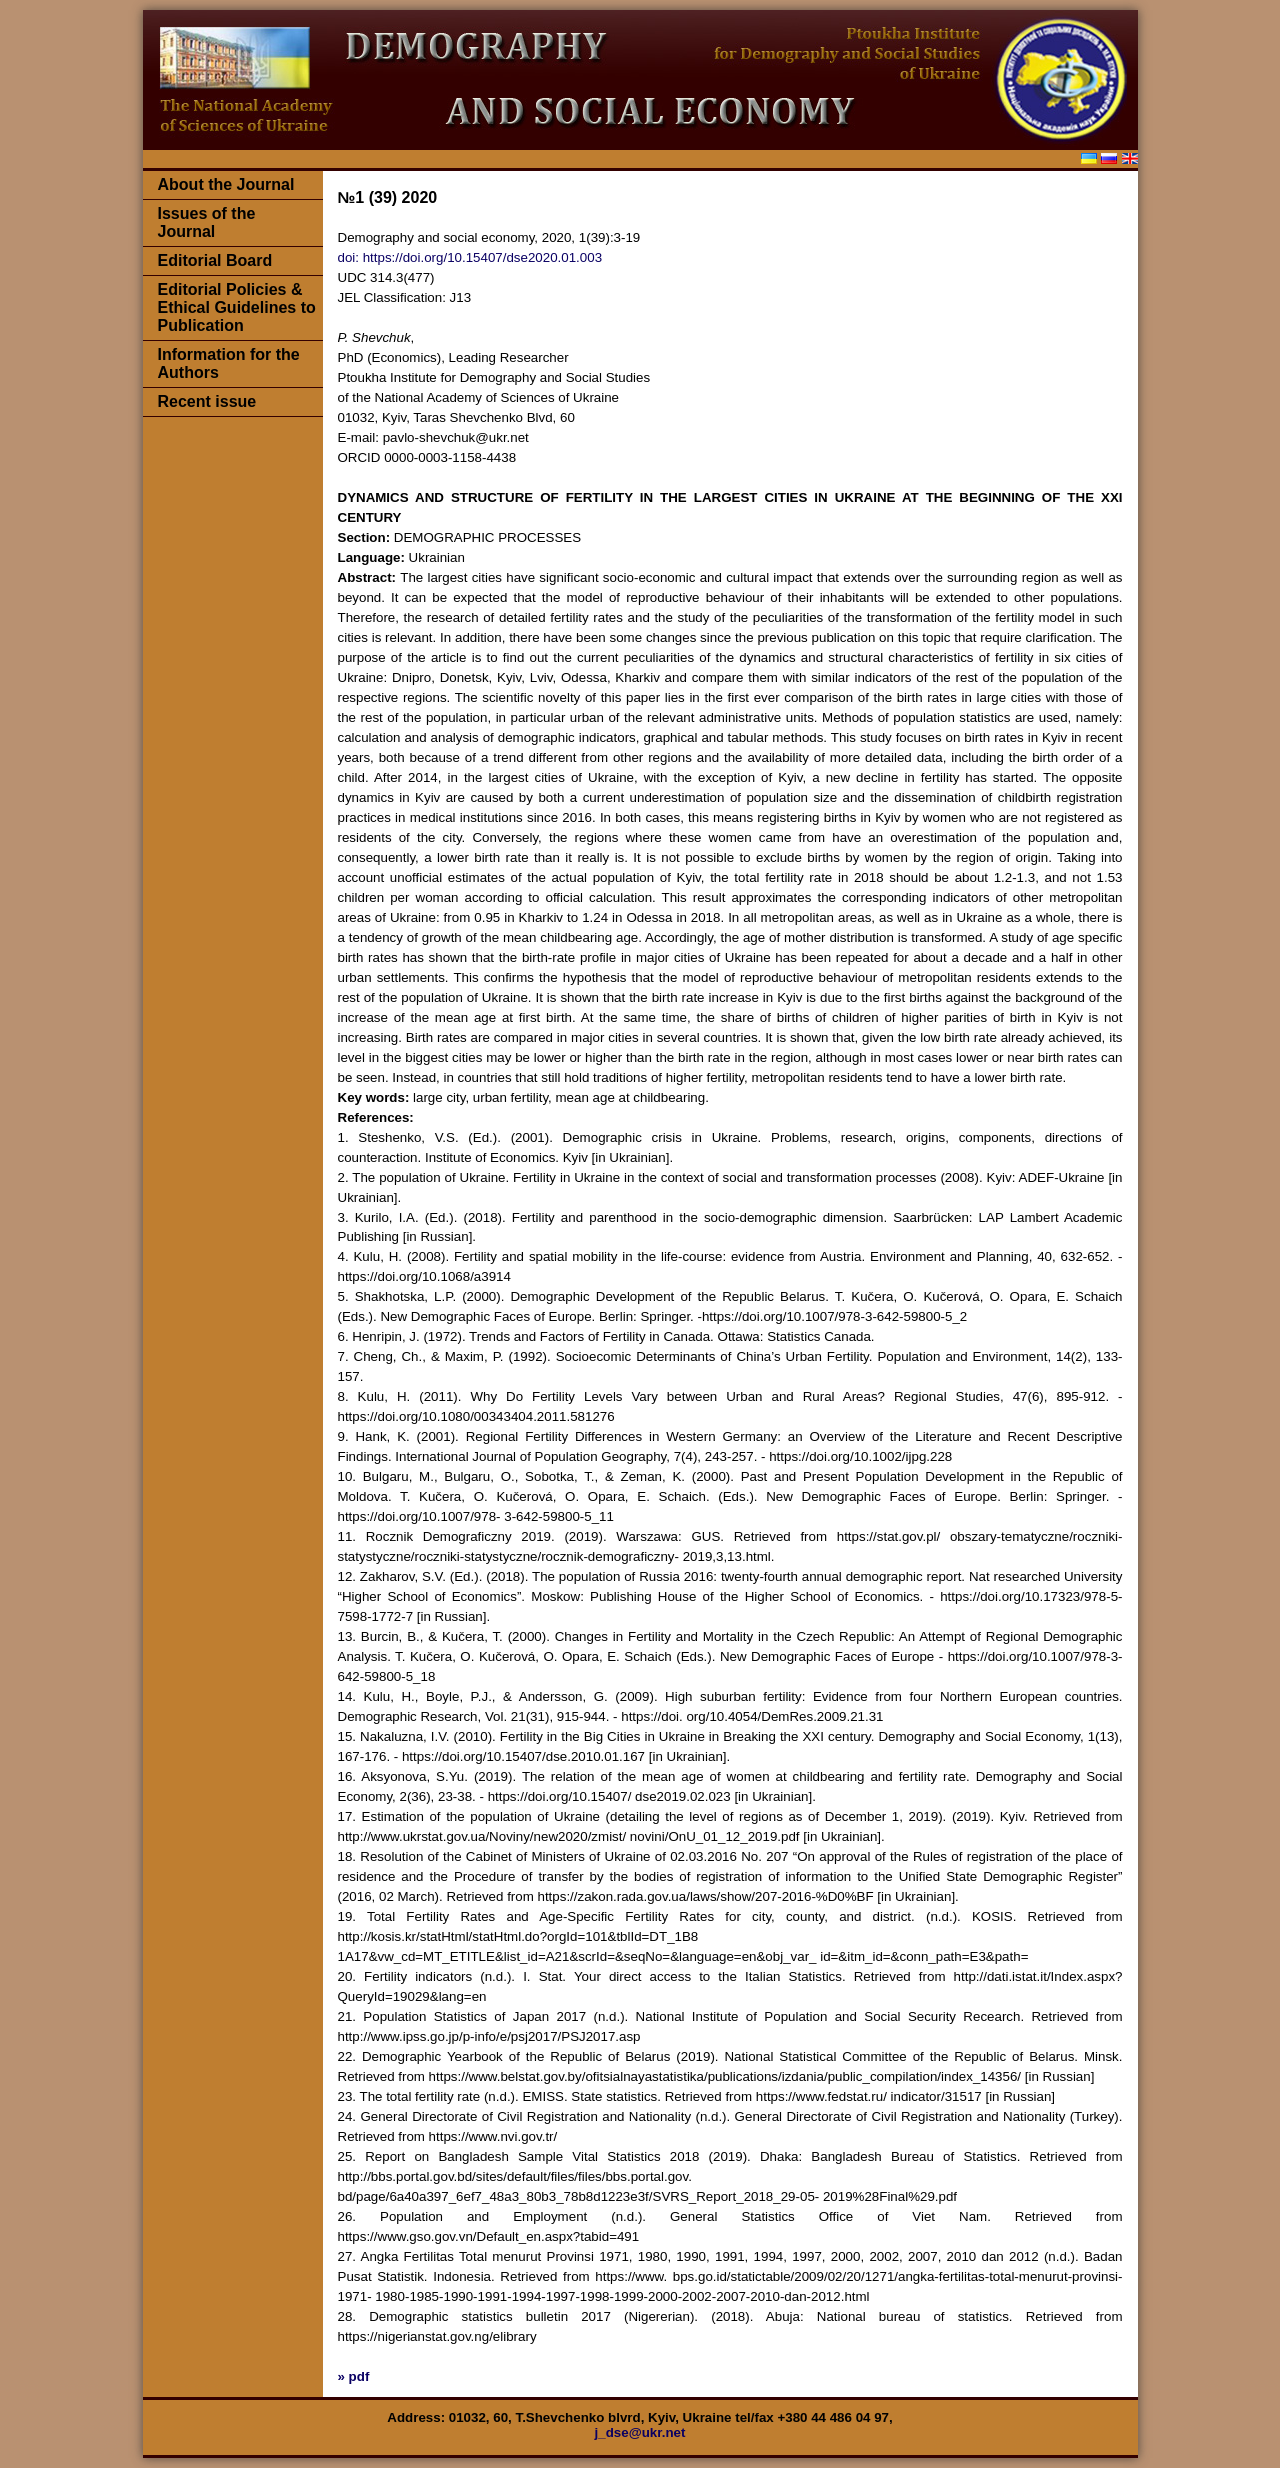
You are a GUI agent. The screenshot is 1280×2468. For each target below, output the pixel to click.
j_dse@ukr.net (640, 2432)
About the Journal (226, 184)
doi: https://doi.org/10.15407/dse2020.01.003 (470, 257)
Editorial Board (215, 260)
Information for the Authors (229, 363)
